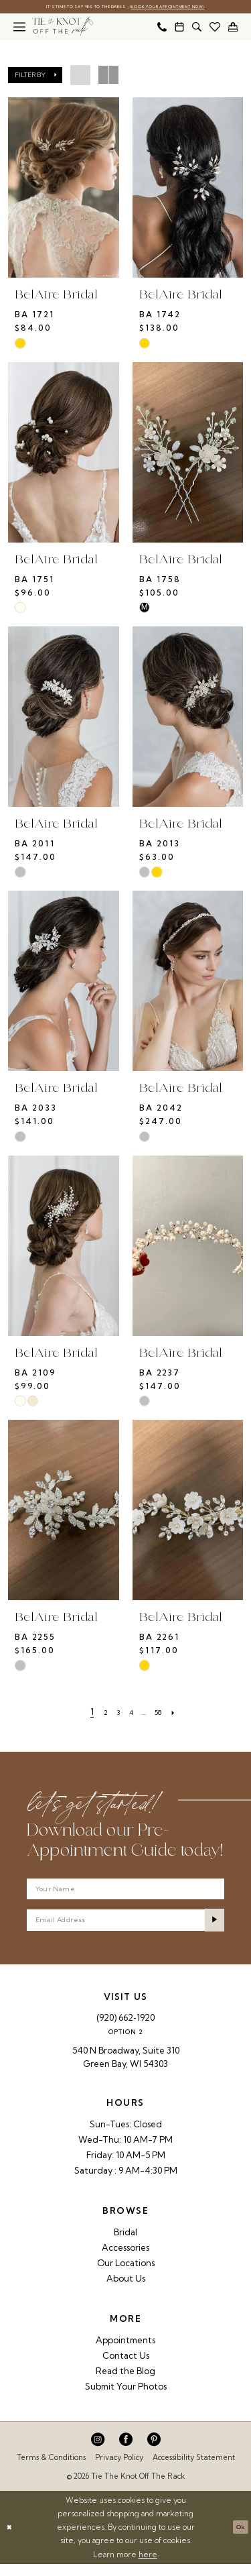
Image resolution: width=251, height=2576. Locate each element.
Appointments (125, 2352)
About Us (125, 2291)
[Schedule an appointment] (179, 28)
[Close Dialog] (11, 2539)
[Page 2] (97, 1713)
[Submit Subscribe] (211, 1930)
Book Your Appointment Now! (182, 8)
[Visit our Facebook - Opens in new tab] (125, 2452)
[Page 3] (113, 1713)
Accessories (125, 2260)
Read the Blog (125, 2383)
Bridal (125, 2244)
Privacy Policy (119, 2470)
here (148, 2566)
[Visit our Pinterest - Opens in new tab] (154, 2452)
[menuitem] (19, 28)
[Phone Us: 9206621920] (162, 28)
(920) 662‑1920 (125, 2030)
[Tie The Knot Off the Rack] (63, 28)
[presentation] (63, 189)
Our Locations (126, 2275)
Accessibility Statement (194, 2470)
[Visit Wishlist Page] (214, 28)
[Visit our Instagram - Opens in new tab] (97, 2452)
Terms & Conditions (51, 2470)
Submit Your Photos (126, 2399)
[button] (19, 28)
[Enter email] (125, 1930)
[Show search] (196, 28)
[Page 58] (165, 1713)
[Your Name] (125, 1893)
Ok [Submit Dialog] (238, 2539)
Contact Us (125, 2368)
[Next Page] (184, 1713)
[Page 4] (129, 1713)
